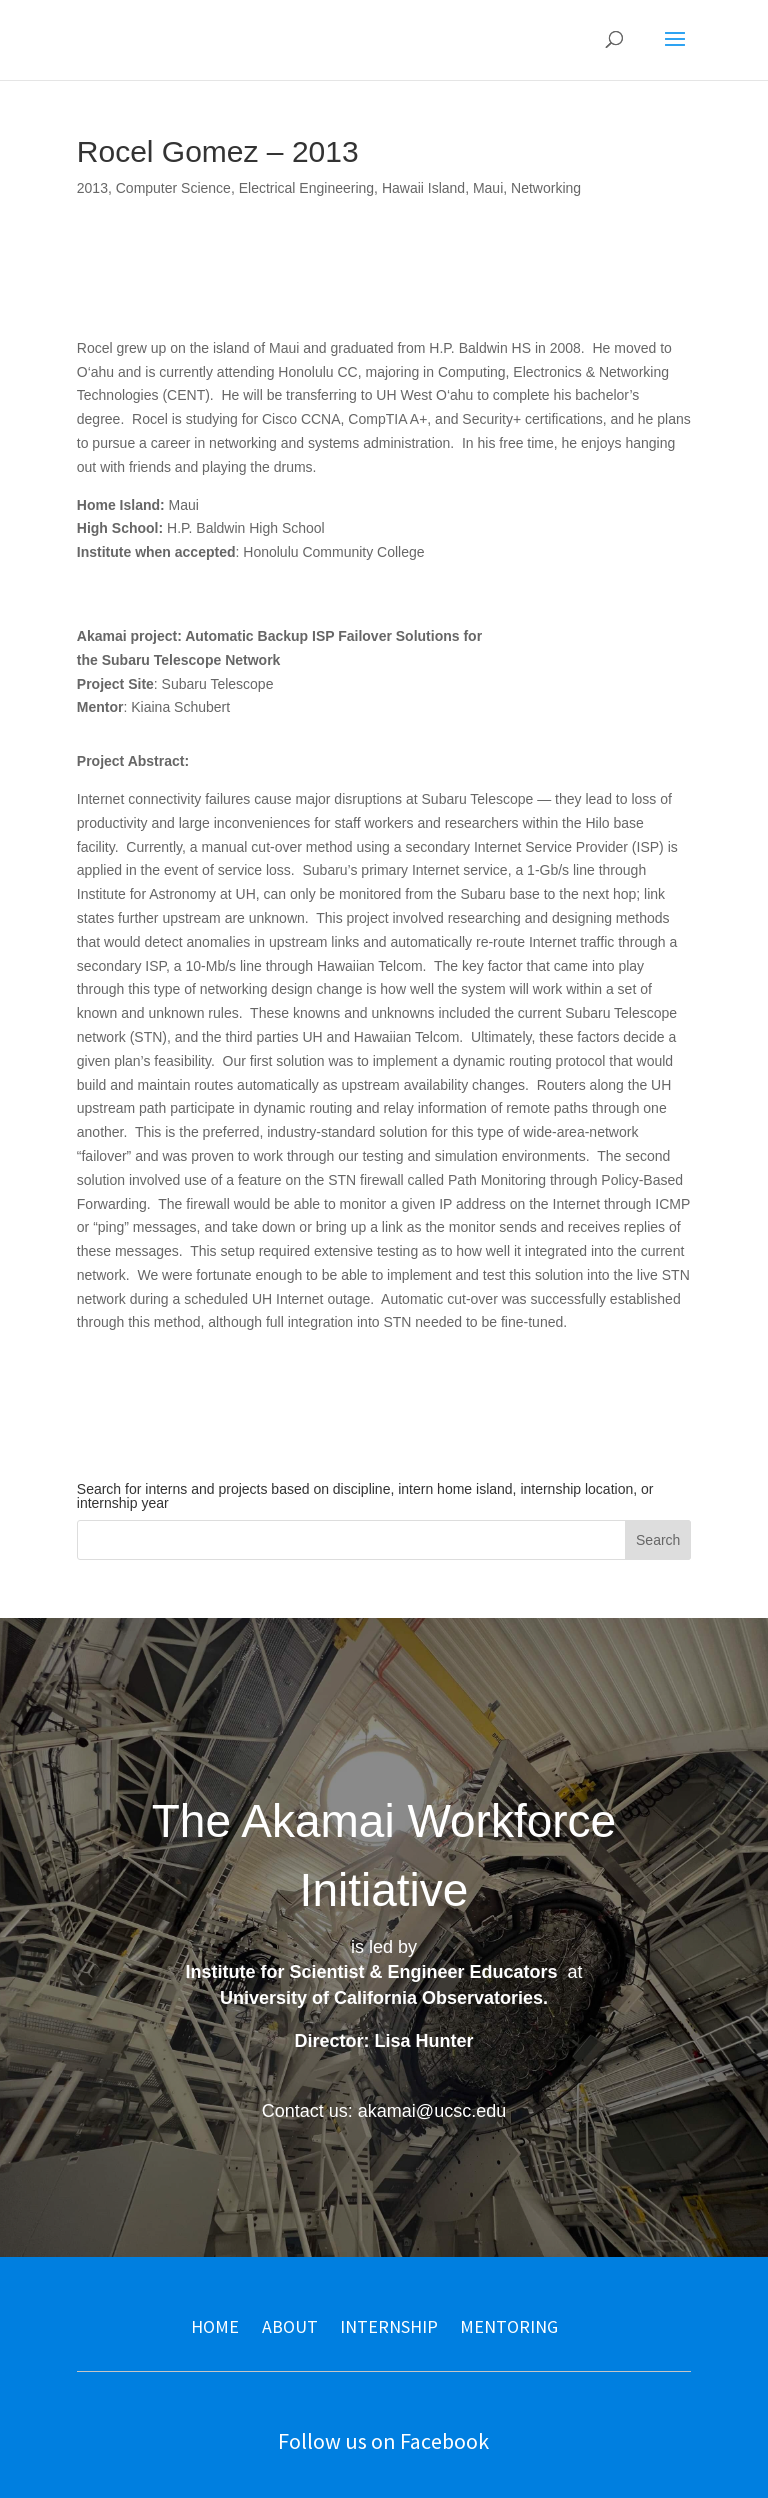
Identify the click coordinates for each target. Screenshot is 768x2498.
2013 (92, 188)
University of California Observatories (381, 1998)
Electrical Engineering (306, 188)
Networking (546, 188)
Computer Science (173, 188)
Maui (488, 188)
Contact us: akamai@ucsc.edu (384, 2111)
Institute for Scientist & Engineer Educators (371, 1972)
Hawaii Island (423, 188)
